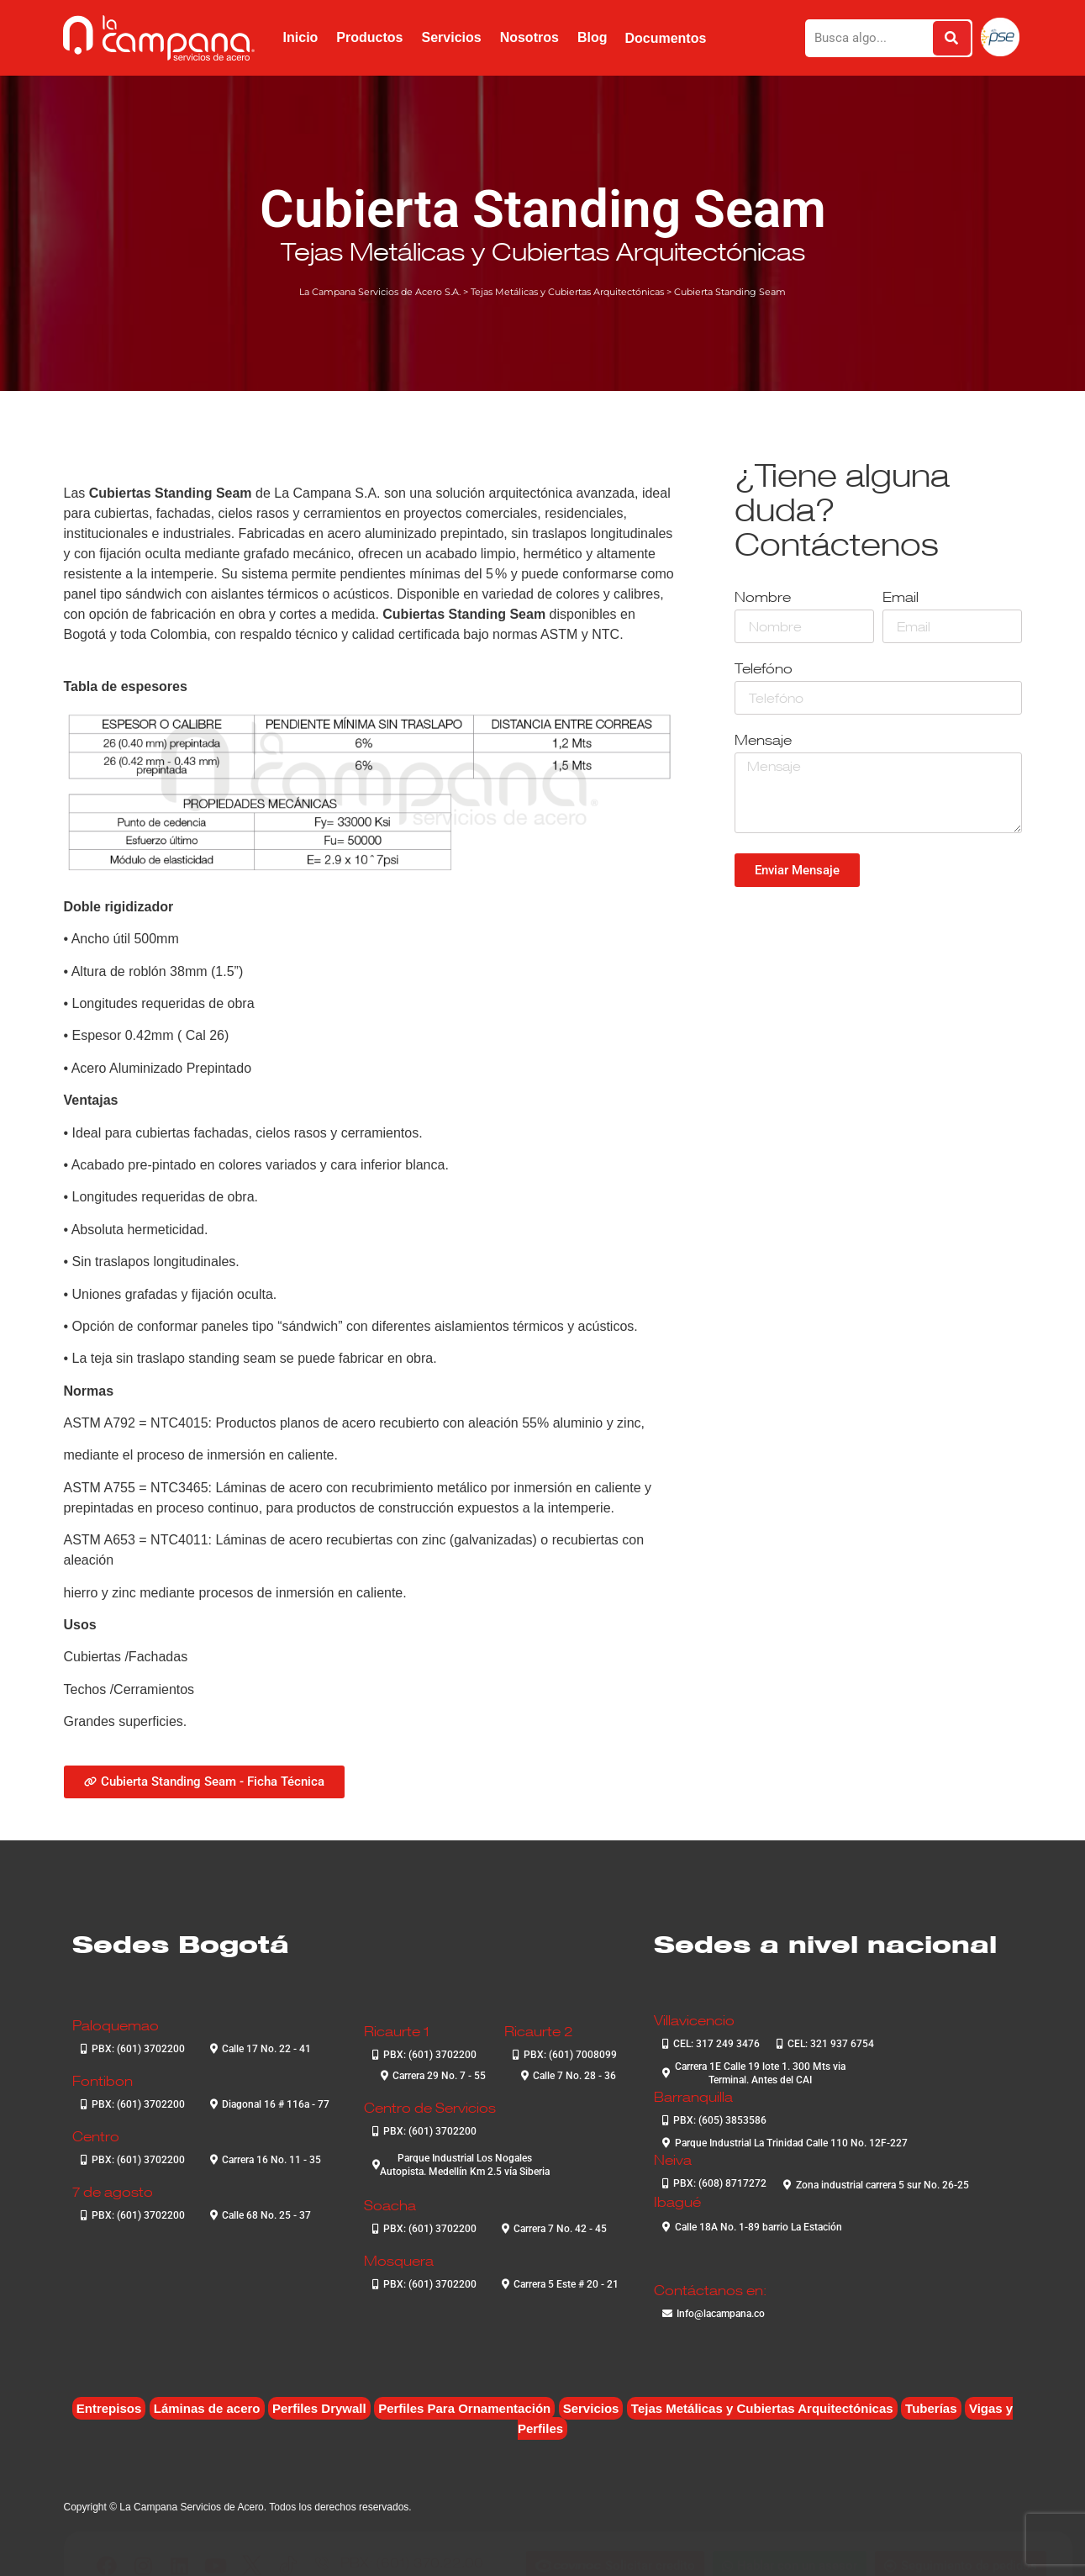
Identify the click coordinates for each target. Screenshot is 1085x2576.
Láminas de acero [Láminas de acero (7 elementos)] (207, 2408)
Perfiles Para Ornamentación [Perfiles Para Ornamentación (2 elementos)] (464, 2408)
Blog (592, 37)
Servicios (451, 37)
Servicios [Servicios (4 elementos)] (591, 2408)
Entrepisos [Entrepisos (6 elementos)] (109, 2408)
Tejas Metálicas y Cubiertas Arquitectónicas (543, 251)
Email (900, 598)
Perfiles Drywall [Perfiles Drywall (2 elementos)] (319, 2408)
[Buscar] (952, 38)
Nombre (763, 598)
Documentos (665, 38)
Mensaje (763, 741)
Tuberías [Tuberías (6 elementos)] (930, 2408)
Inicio (301, 37)
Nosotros (529, 37)
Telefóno (764, 669)
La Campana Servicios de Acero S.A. (380, 292)
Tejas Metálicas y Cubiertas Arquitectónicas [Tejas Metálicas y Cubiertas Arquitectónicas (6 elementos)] (762, 2408)
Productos (369, 37)
